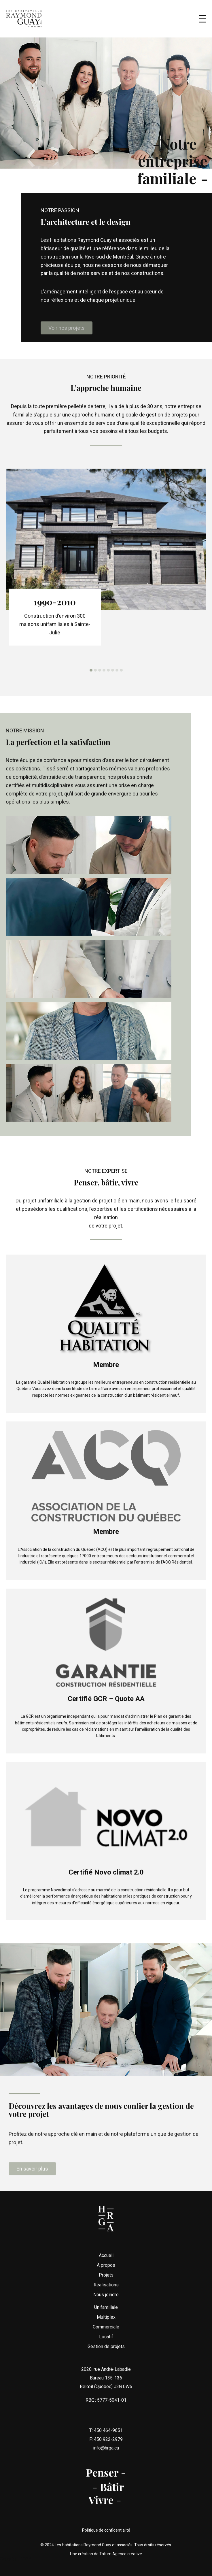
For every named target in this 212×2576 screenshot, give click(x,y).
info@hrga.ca (106, 2460)
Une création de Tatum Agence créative (106, 2554)
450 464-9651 (108, 2442)
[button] (91, 682)
